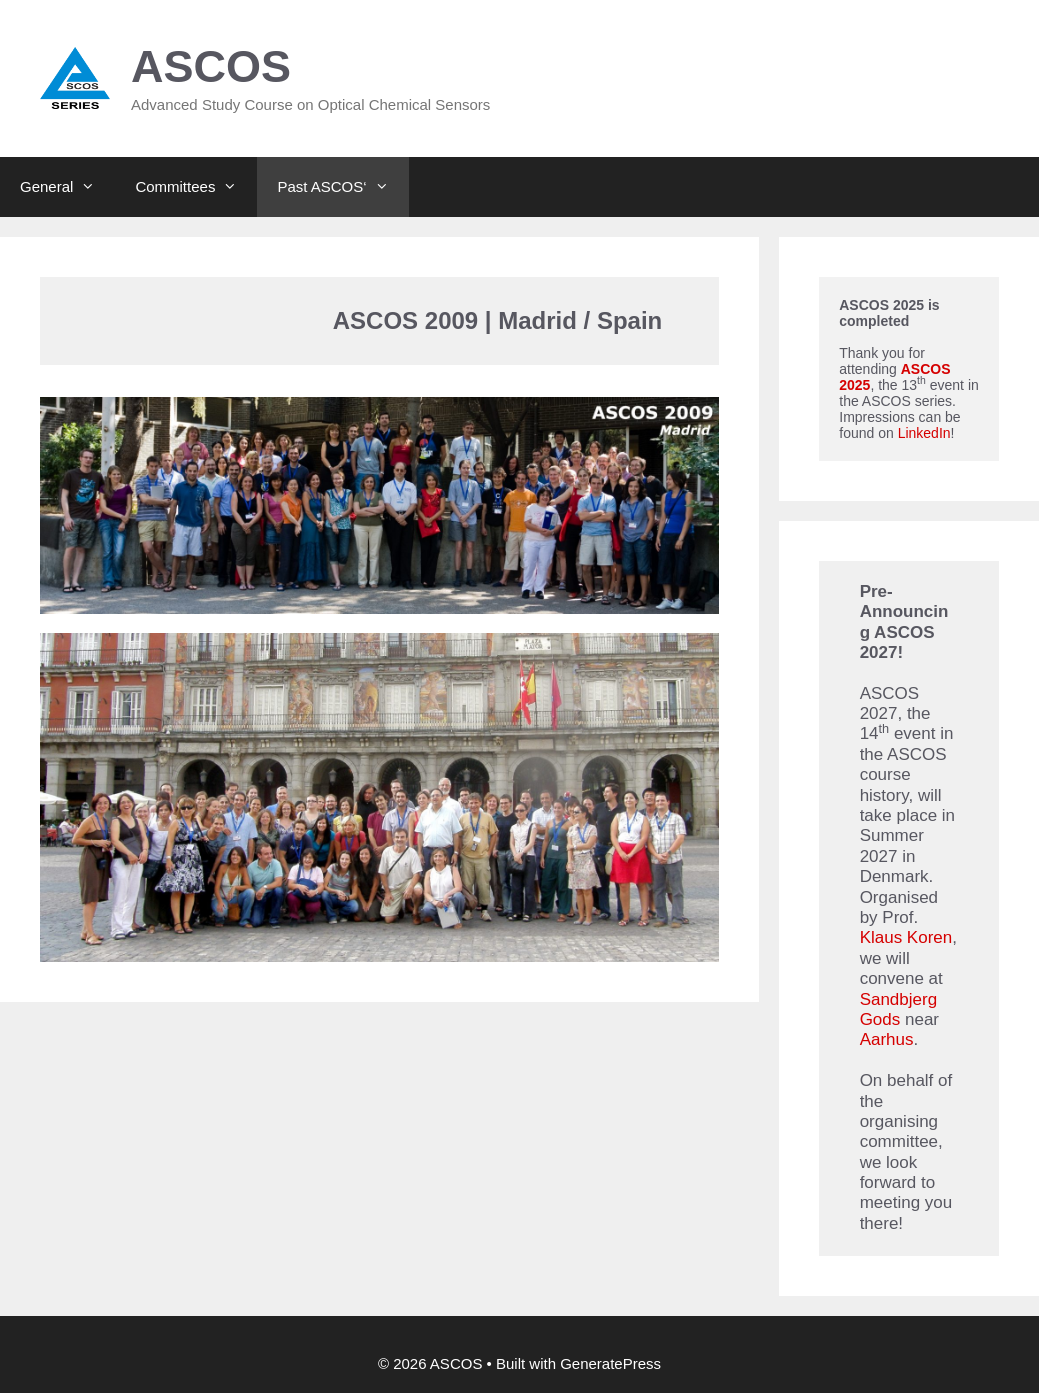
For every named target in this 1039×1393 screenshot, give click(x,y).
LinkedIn (924, 433)
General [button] (67, 187)
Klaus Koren (906, 937)
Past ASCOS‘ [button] (342, 187)
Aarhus (887, 1039)
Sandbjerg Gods (899, 1009)
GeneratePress (610, 1363)
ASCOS (211, 66)
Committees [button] (196, 187)
